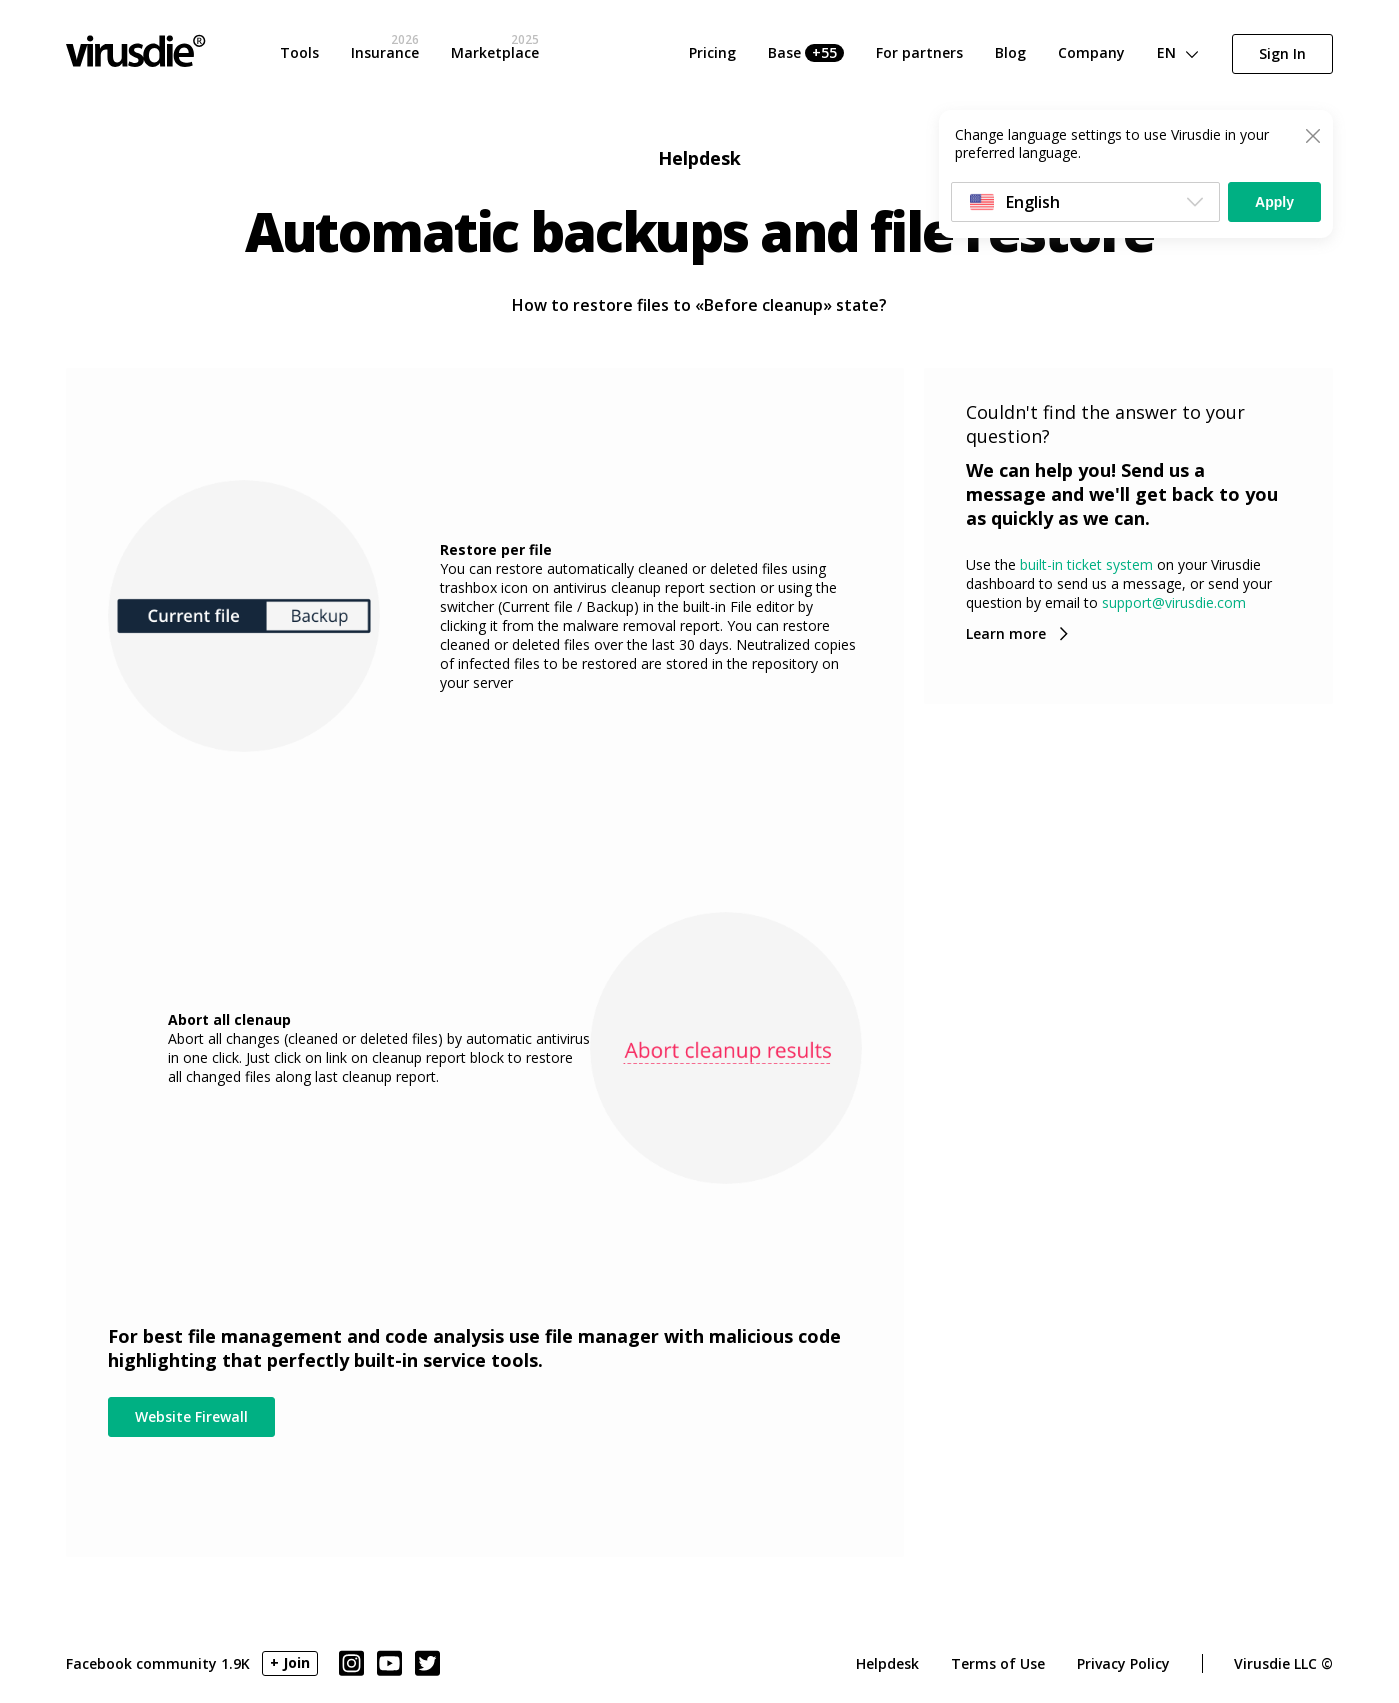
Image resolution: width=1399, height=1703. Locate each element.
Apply (1274, 202)
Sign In (1282, 53)
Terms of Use (998, 1663)
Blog (1010, 52)
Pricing (712, 52)
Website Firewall (191, 1416)
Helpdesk (887, 1663)
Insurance (385, 52)
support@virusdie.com (1174, 602)
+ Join (290, 1662)
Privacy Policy (1123, 1663)
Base (806, 52)
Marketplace (495, 52)
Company (1091, 52)
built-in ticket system (1086, 564)
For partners (919, 52)
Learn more (1006, 633)
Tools (299, 52)
